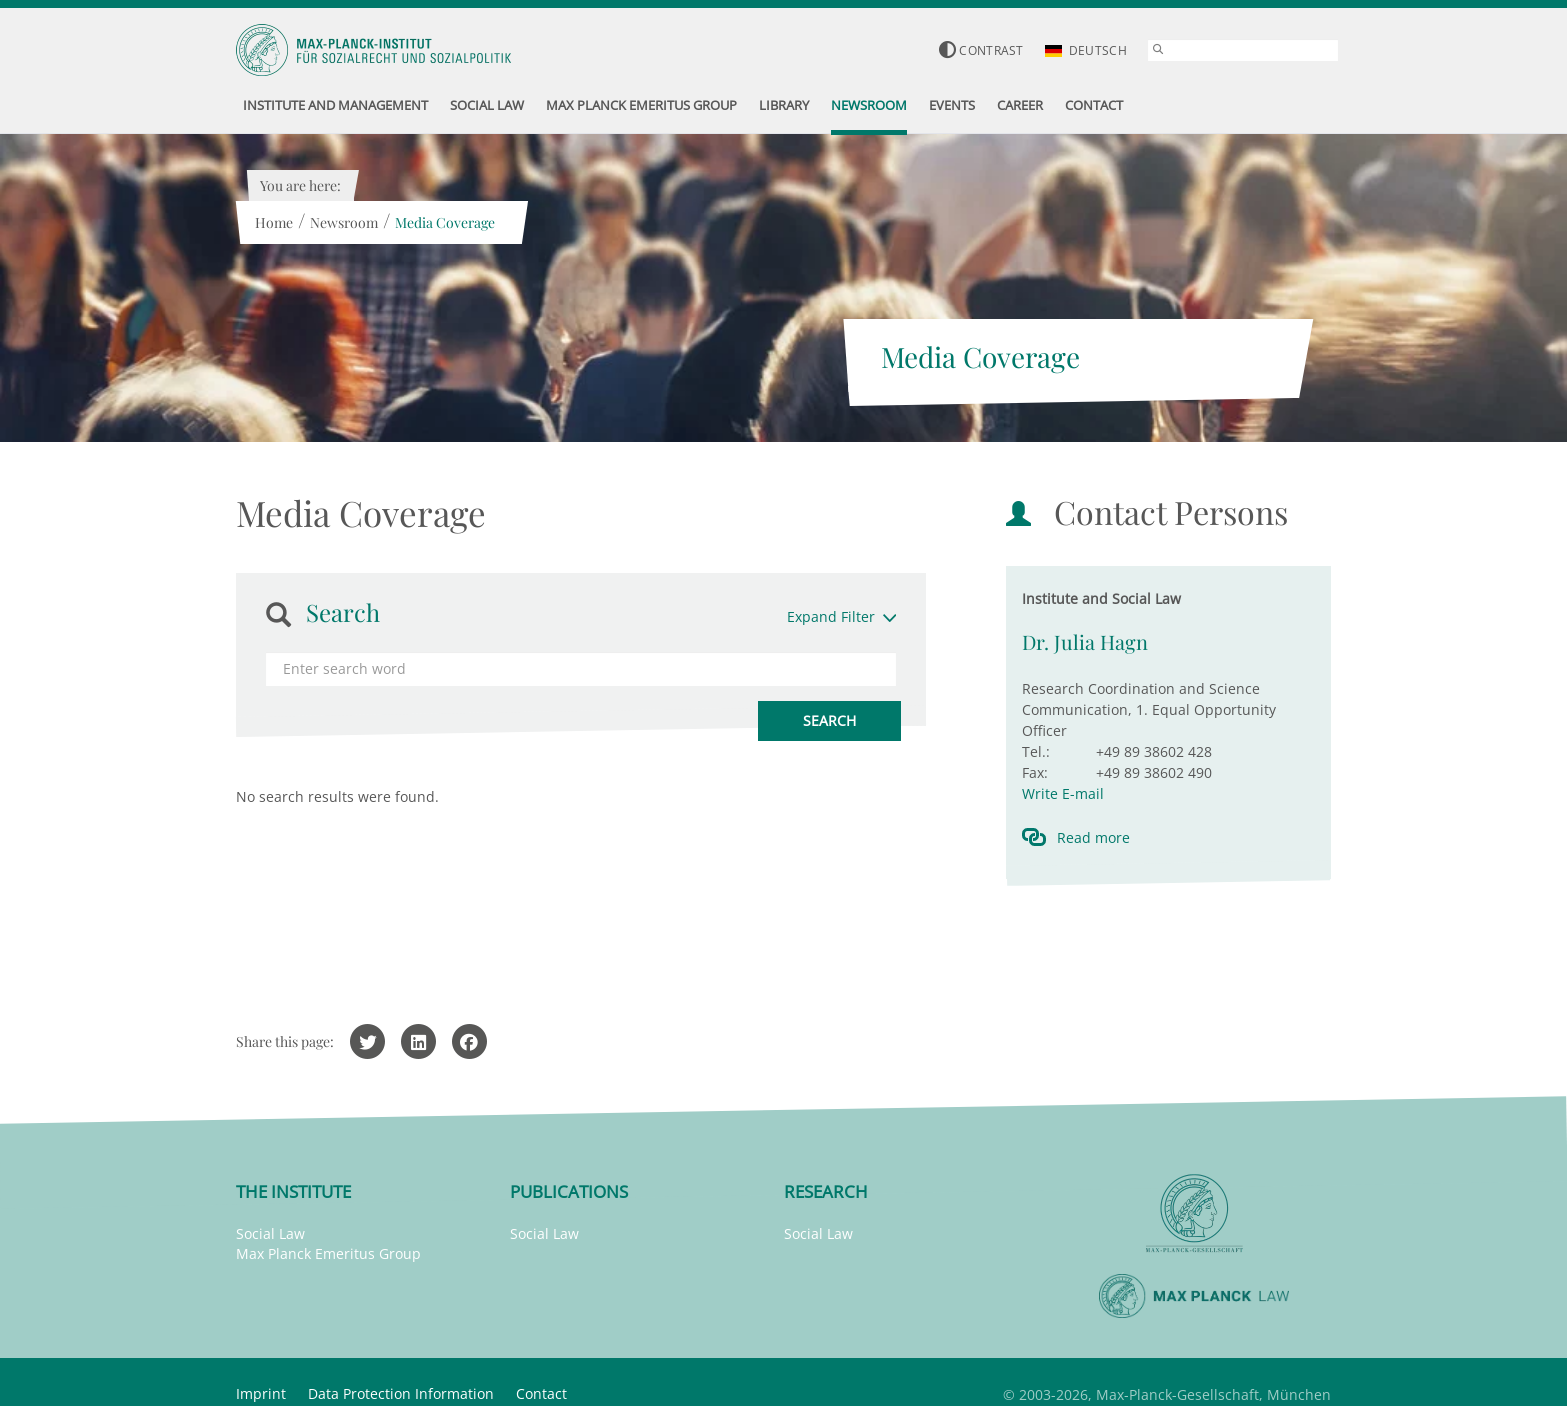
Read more (1093, 837)
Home (273, 222)
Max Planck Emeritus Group (328, 1253)
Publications (569, 1191)
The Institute (293, 1191)
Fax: (1035, 772)
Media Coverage (444, 222)
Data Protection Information (401, 1393)
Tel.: (1036, 751)
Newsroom (343, 222)
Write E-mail (1063, 793)
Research (826, 1191)
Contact (541, 1393)
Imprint (261, 1393)
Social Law (270, 1233)
